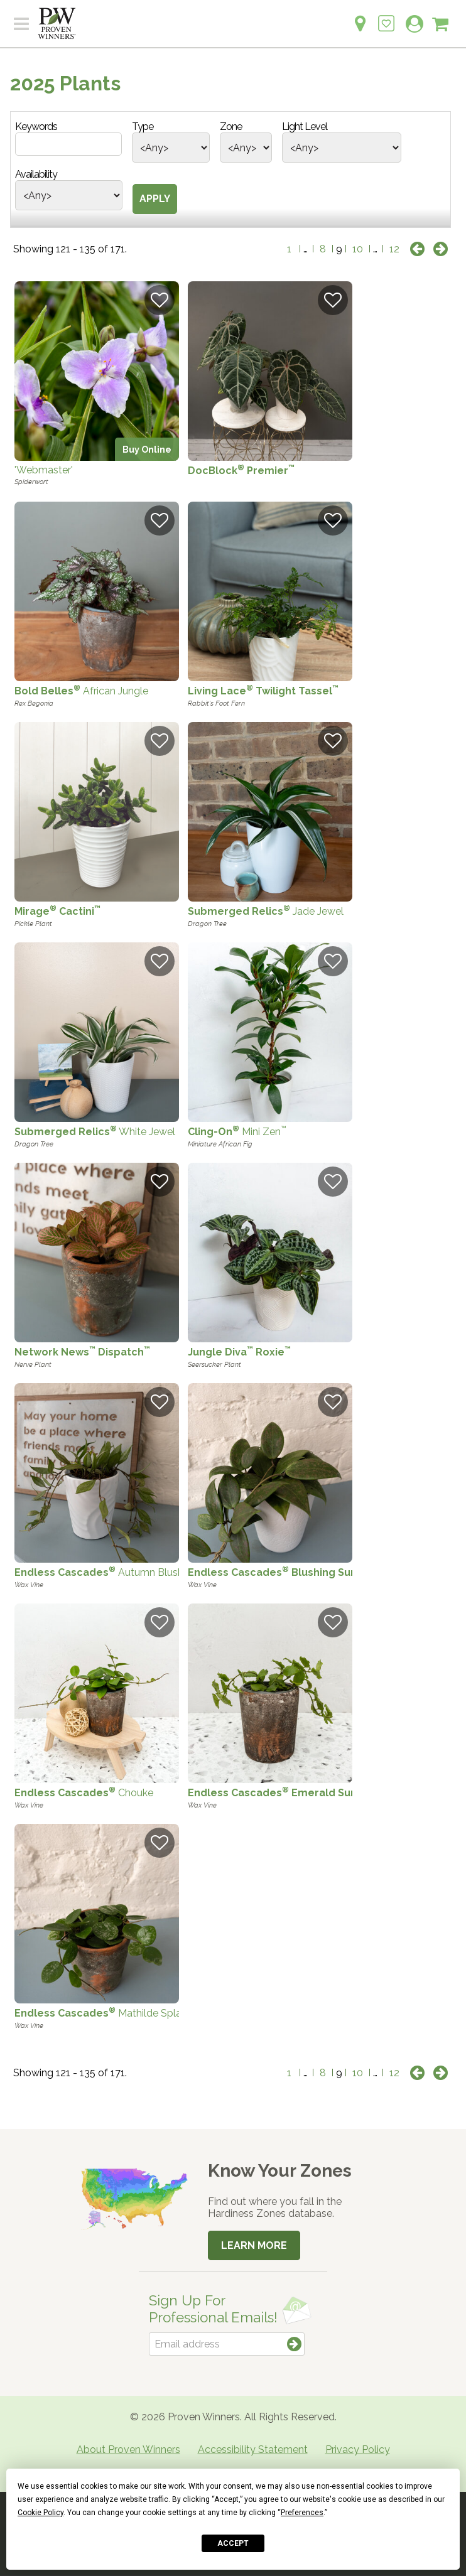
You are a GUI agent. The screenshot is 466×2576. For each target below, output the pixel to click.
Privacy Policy (357, 2449)
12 (394, 249)
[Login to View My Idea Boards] (386, 16)
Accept (233, 2543)
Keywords (36, 126)
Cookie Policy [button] (40, 2512)
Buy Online (146, 449)
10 (357, 249)
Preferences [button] (302, 2512)
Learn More (254, 2245)
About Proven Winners (128, 2449)
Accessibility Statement (253, 2449)
